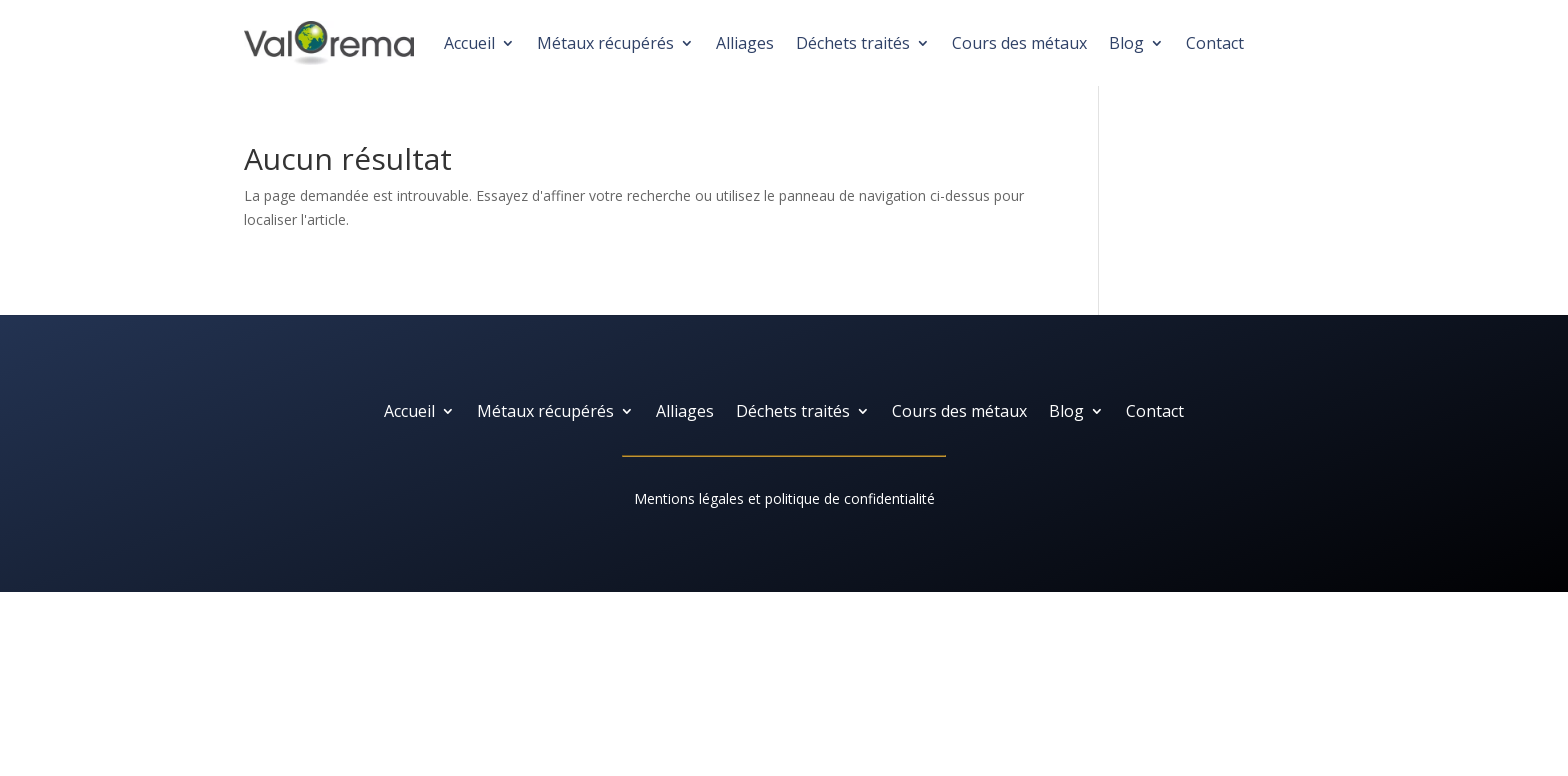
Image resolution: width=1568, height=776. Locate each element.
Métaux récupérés (605, 43)
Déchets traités (853, 43)
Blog (1126, 43)
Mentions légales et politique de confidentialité (784, 498)
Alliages (745, 43)
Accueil (469, 43)
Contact (1215, 43)
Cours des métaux (1019, 43)
